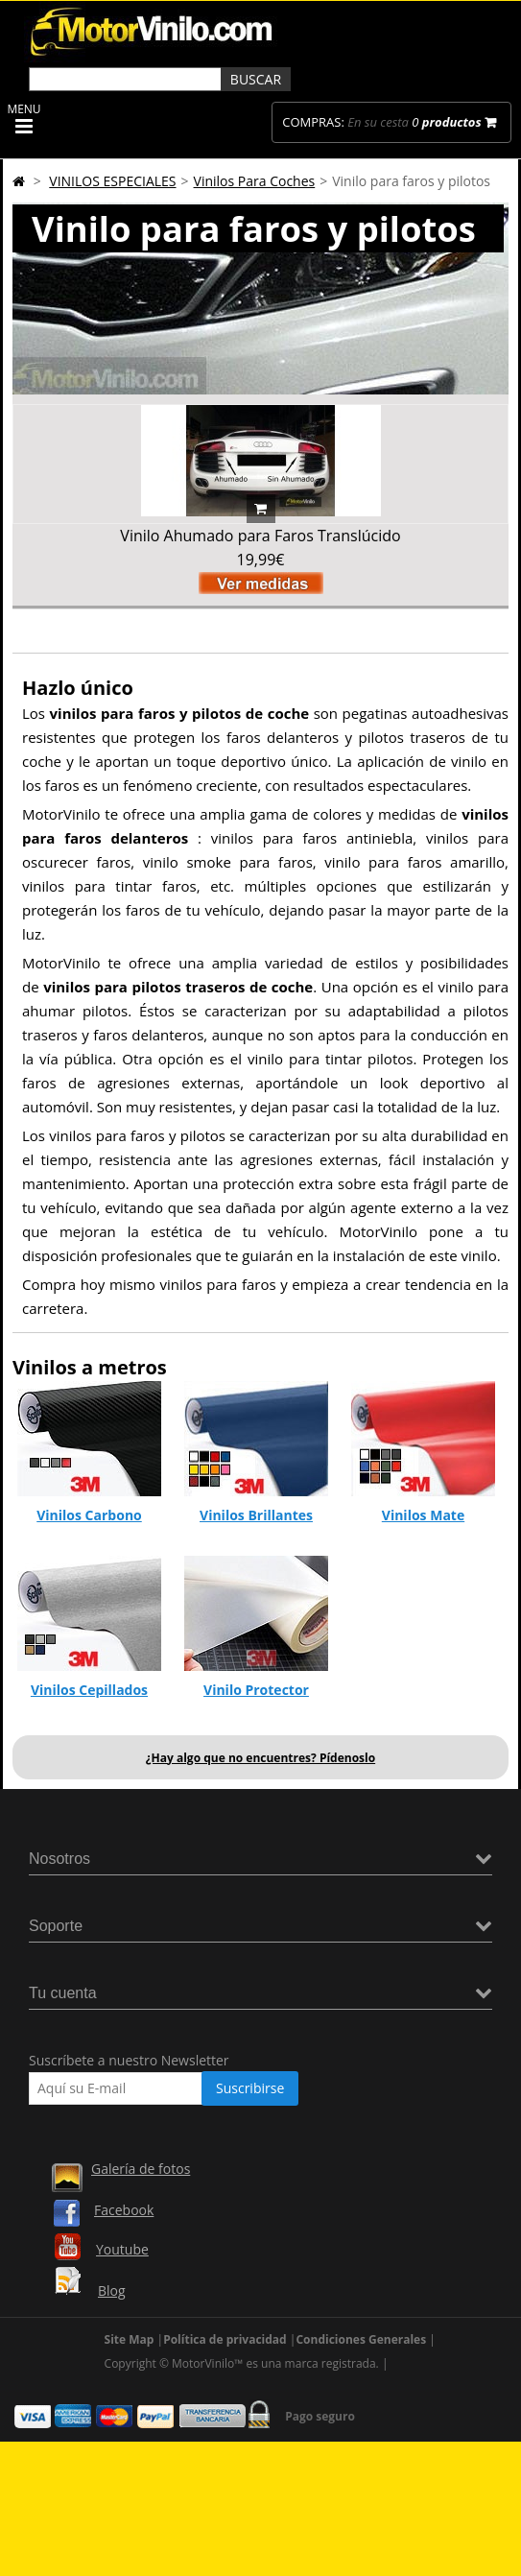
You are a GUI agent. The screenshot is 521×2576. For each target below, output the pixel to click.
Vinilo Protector (256, 1690)
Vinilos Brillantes (256, 1515)
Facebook (124, 2210)
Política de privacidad (225, 2339)
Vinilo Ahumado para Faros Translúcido (260, 535)
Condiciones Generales (361, 2339)
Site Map (129, 2339)
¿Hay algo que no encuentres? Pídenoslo (260, 1758)
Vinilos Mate (423, 1515)
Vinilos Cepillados (89, 1690)
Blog (112, 2290)
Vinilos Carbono (89, 1515)
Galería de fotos (140, 2168)
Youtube (122, 2249)
